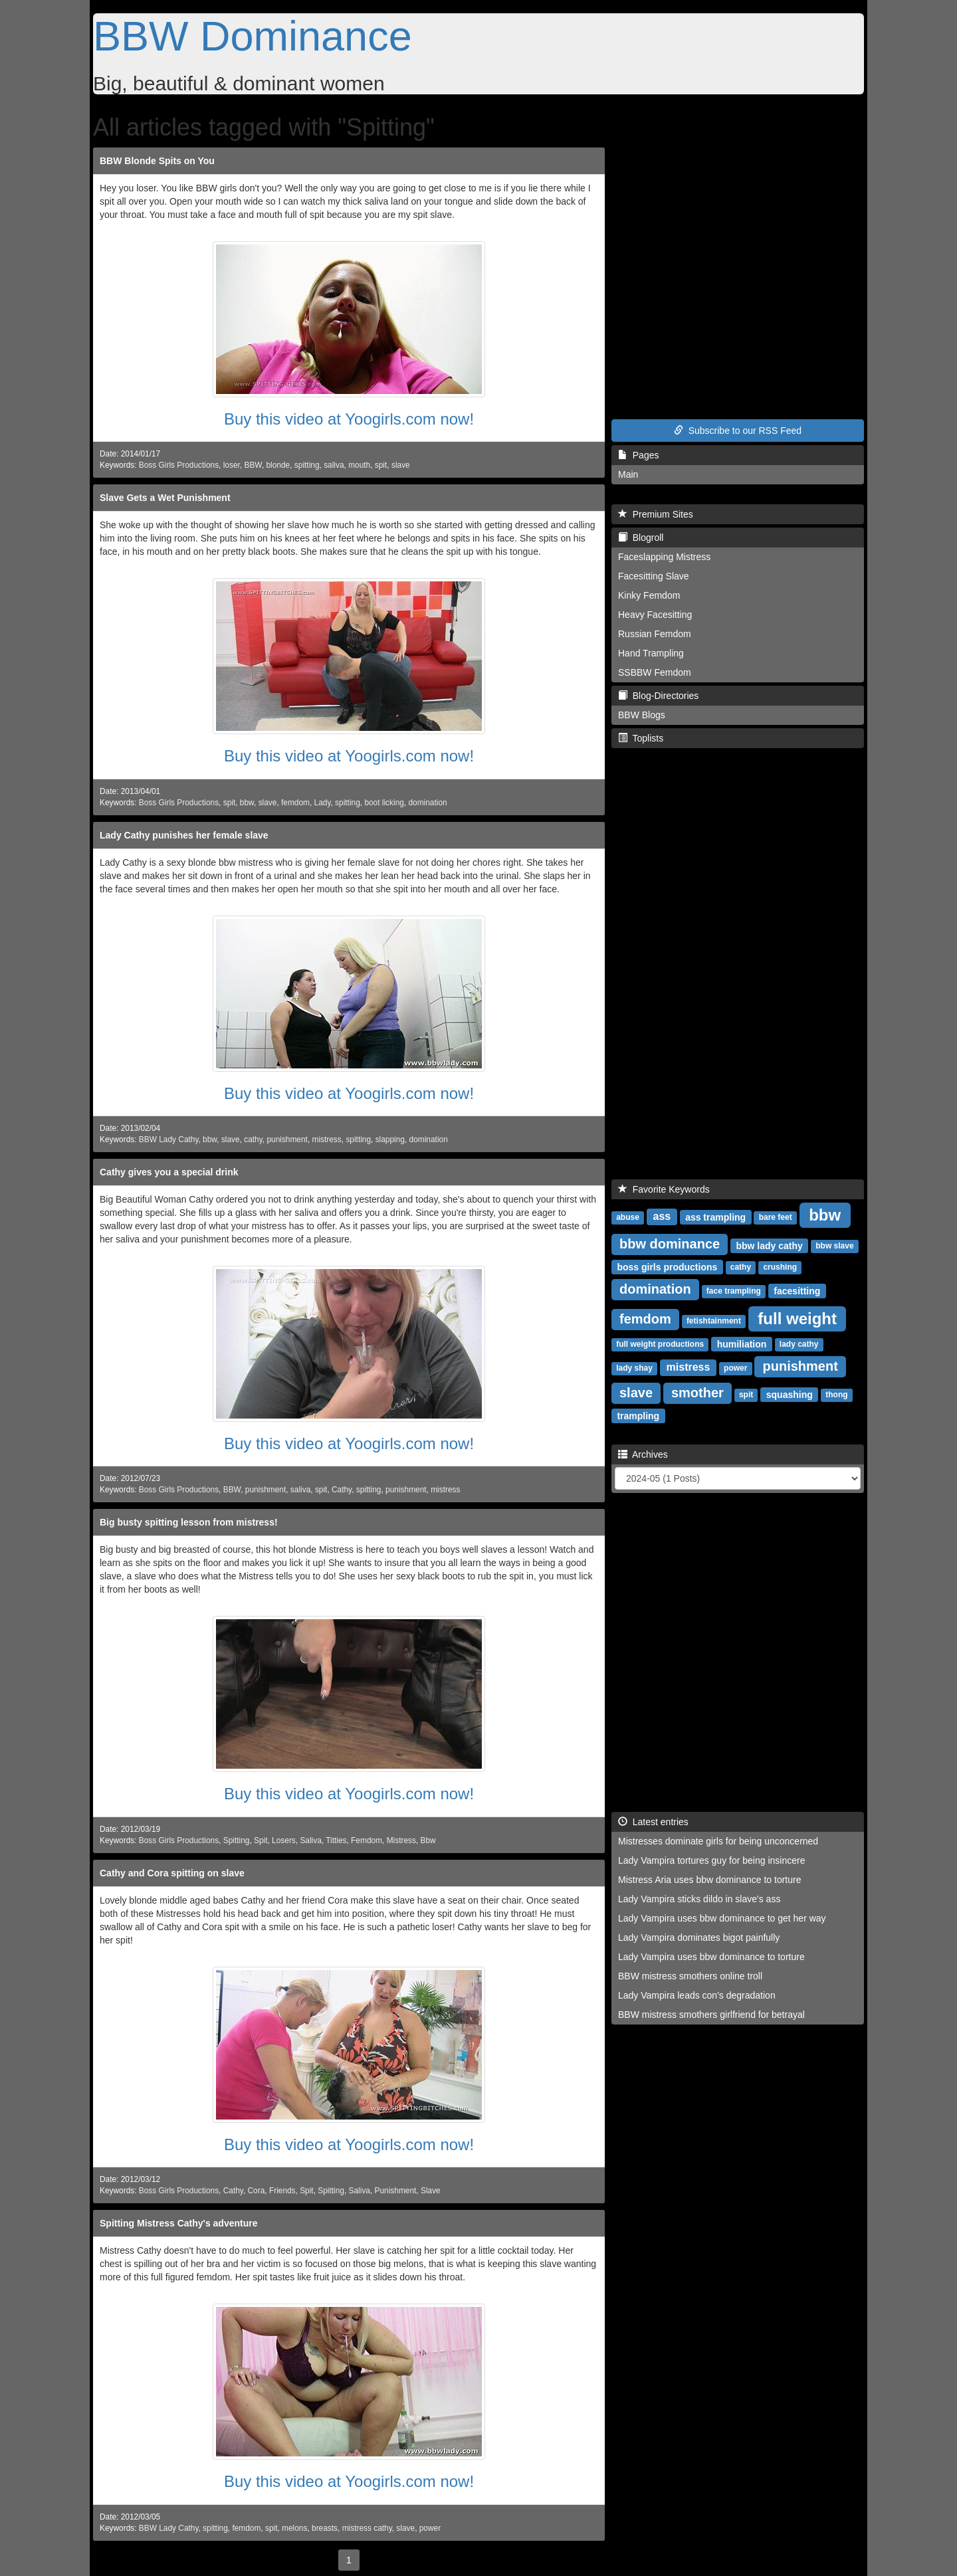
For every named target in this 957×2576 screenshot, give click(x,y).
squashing (789, 1394)
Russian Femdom (654, 634)
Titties (336, 1840)
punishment (286, 1139)
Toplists (640, 738)
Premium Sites (655, 514)
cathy (253, 1139)
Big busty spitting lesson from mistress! (189, 1522)
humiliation (742, 1343)
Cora (256, 2190)
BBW (252, 465)
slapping (390, 1139)
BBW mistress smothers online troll (690, 1976)
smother (697, 1392)
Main (628, 474)
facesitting (797, 1290)
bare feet (775, 1217)
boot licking (384, 802)
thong (836, 1394)
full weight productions (660, 1344)
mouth (359, 465)
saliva (334, 465)
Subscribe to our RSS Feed (737, 430)
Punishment (396, 2190)
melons (294, 2528)
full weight (797, 1318)
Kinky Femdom (649, 595)
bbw (247, 802)
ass (662, 1216)
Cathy (342, 1489)
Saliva (310, 1840)
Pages (638, 455)
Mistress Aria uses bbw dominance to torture (709, 1879)
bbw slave (834, 1245)
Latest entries (653, 1822)
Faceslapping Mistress (664, 556)
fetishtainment (714, 1321)
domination (427, 802)
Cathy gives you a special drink (169, 1172)
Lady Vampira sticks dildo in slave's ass (699, 1899)
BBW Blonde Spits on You (157, 160)
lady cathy (799, 1344)
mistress (327, 1139)
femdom (295, 802)
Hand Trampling (651, 653)
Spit (261, 1840)
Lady (322, 802)
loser (231, 465)
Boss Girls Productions (179, 465)
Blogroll (640, 537)
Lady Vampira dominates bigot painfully (699, 1937)
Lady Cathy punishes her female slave (184, 835)
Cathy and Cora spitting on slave (172, 1873)
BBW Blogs (641, 715)
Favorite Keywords (664, 1189)
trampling (638, 1415)
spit (381, 465)
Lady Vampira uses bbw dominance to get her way (722, 1918)
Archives (643, 1454)
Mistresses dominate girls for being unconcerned (718, 1841)
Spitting (236, 1840)
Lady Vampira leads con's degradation (697, 1995)
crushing (780, 1267)
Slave (431, 2190)
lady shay (634, 1368)
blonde (278, 465)
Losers (284, 1840)
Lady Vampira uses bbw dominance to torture (711, 1956)
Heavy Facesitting (655, 614)
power (430, 2528)
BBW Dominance (252, 36)
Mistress (401, 1840)
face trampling (733, 1291)
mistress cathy (367, 2528)
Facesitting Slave (653, 576)
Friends (282, 2190)
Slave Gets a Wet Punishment (165, 497)
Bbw (428, 1840)
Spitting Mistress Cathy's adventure (179, 2223)
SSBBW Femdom (654, 672)
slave (400, 465)
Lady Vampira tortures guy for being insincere (711, 1860)
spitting (307, 465)
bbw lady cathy (769, 1245)
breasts (325, 2528)
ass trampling (715, 1216)
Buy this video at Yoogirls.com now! (349, 419)
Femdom (366, 1840)
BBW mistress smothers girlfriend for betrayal (711, 2014)
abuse (627, 1217)
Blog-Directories (658, 695)
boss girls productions (667, 1266)
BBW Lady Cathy (169, 1139)
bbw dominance (669, 1244)
